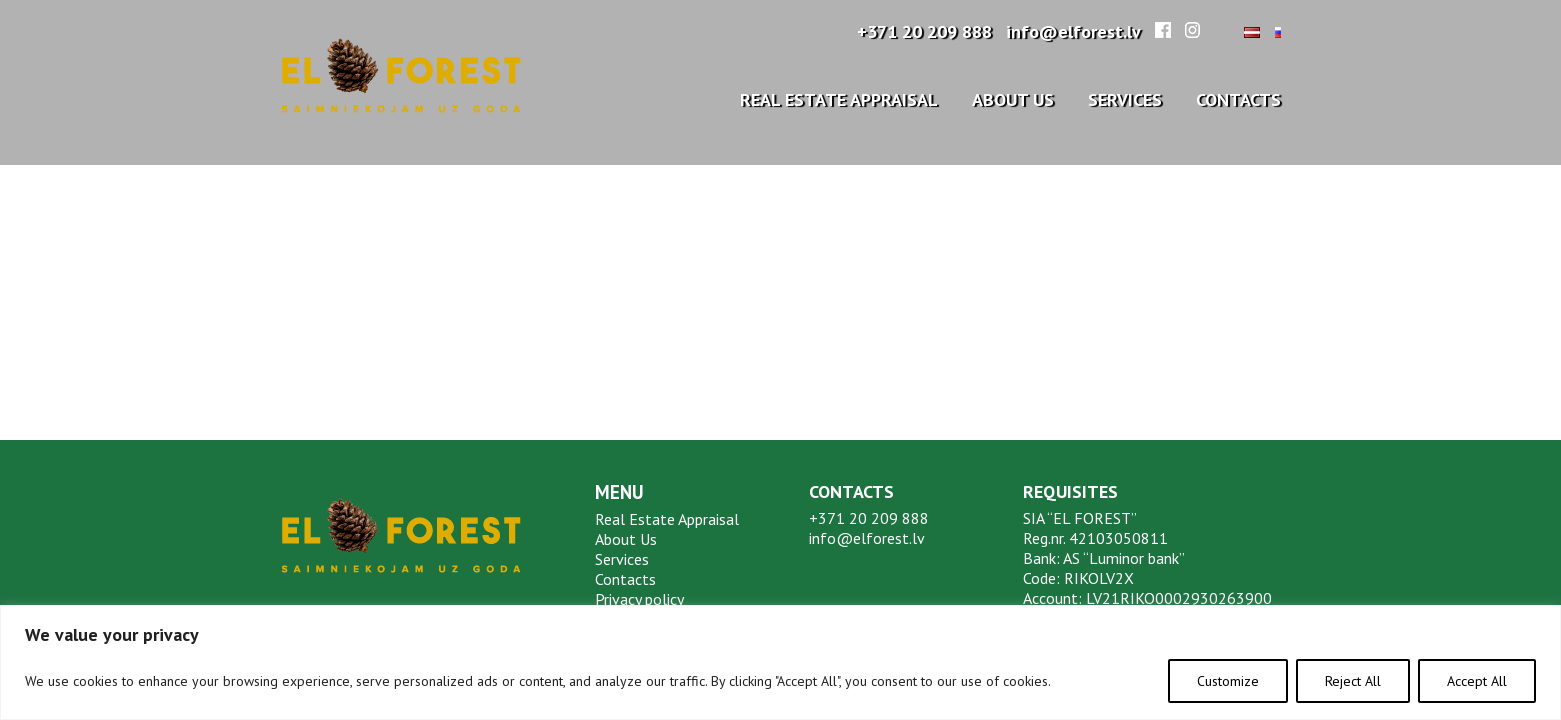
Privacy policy (639, 599)
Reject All (1353, 681)
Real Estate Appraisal (839, 99)
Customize (1228, 681)
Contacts (1238, 99)
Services (1125, 99)
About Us (1013, 99)
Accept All (1477, 681)
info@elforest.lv (1073, 31)
